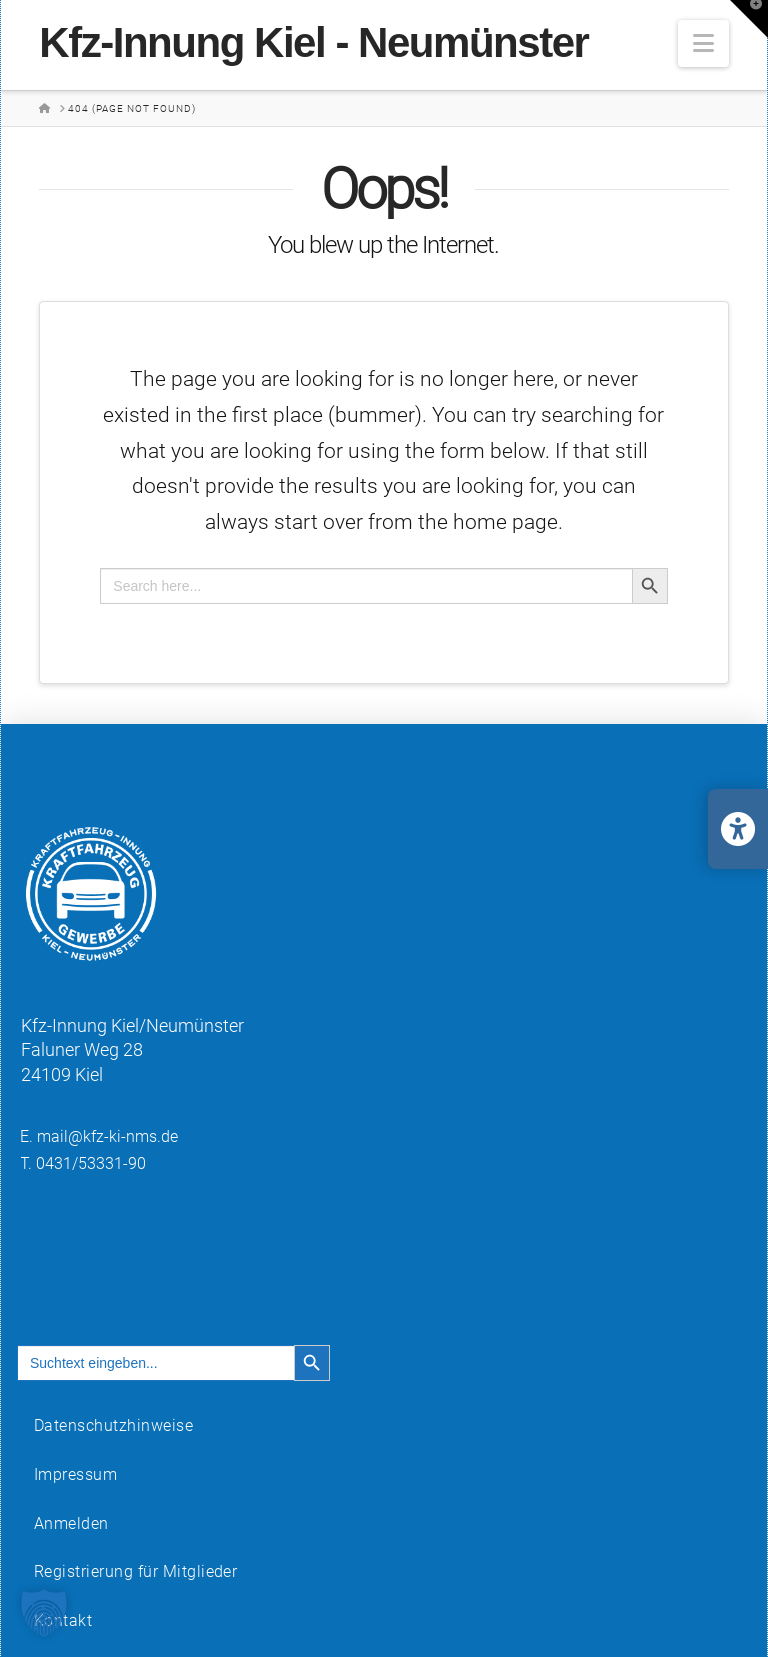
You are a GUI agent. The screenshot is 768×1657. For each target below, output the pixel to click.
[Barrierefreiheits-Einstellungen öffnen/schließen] (738, 829)
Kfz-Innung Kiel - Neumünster (313, 43)
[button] (703, 43)
